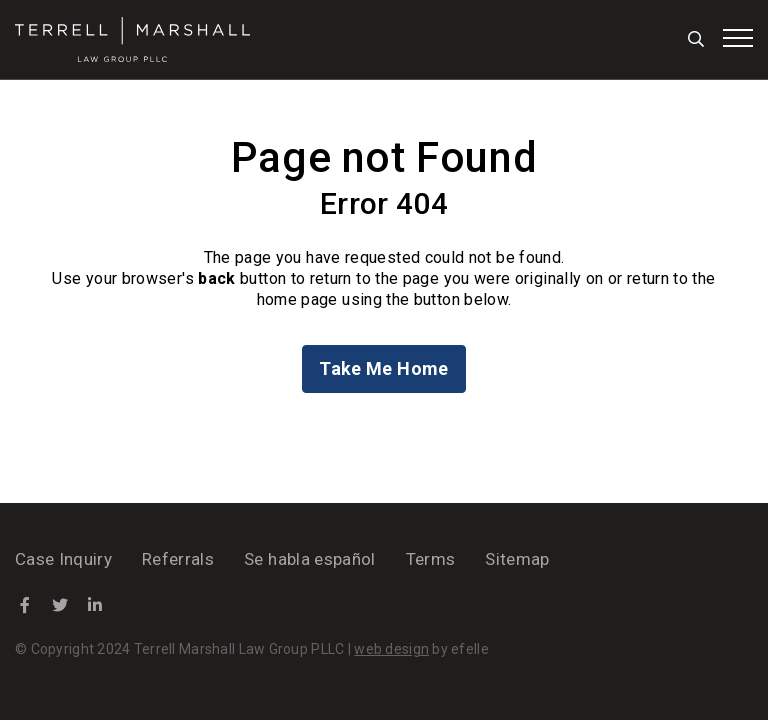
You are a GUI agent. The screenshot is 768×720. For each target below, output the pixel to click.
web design (391, 649)
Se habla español (309, 559)
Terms (431, 559)
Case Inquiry (63, 559)
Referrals (178, 559)
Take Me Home (383, 368)
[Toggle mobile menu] (738, 38)
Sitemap (517, 559)
